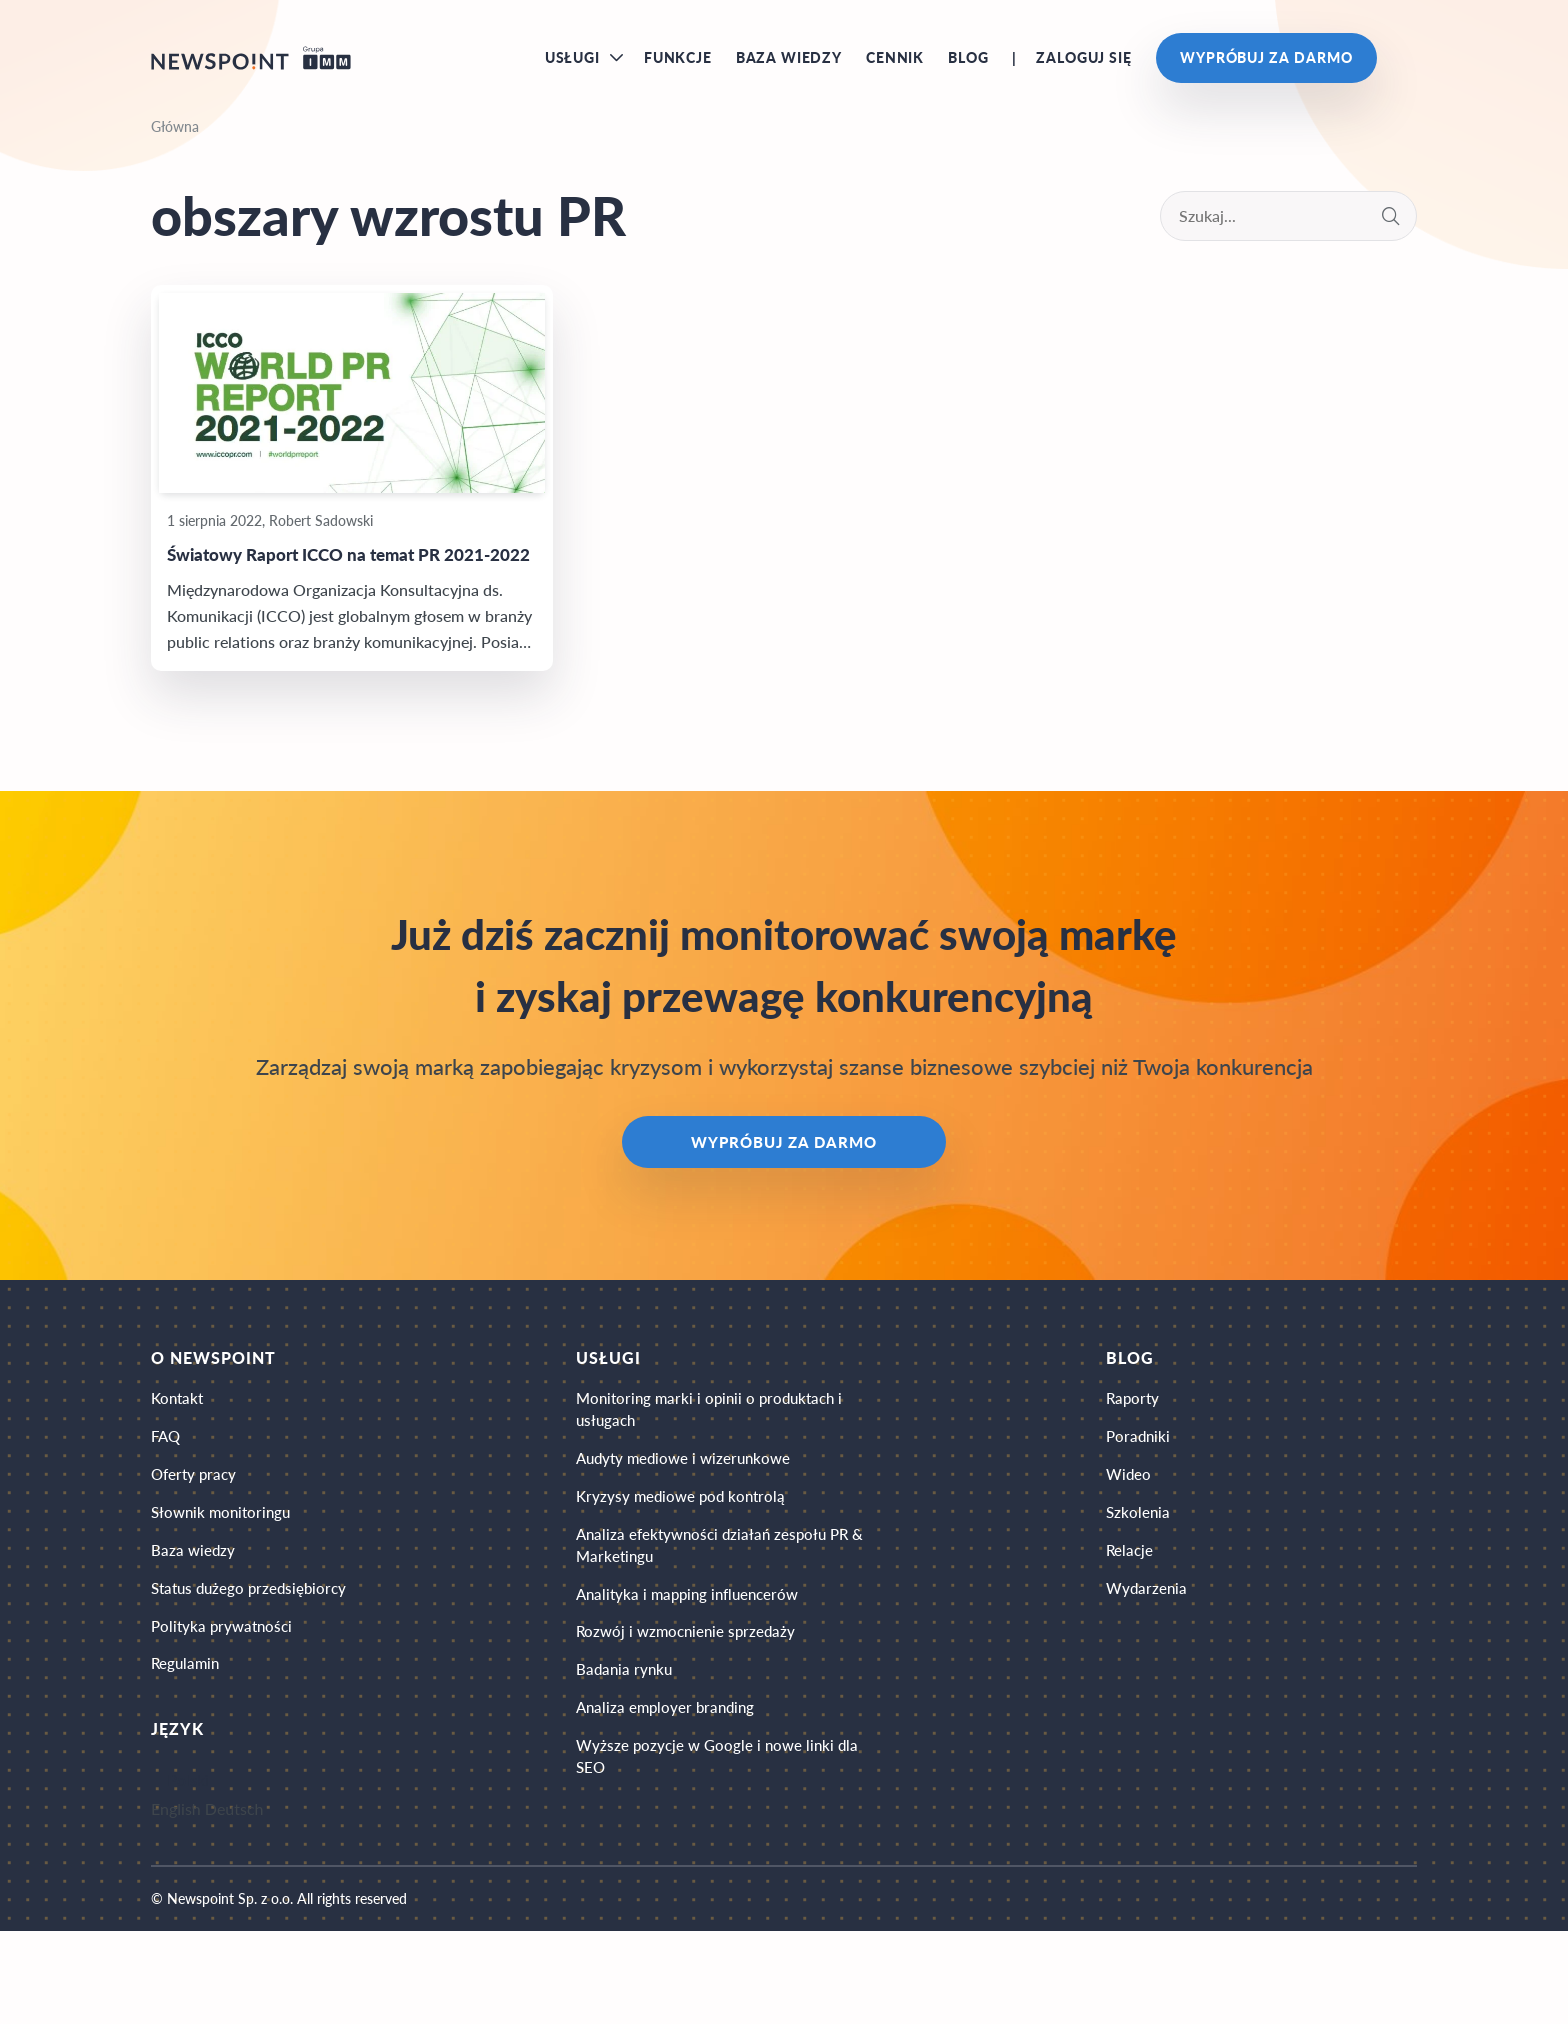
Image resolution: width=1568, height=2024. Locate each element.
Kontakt (179, 1460)
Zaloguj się (1083, 69)
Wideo (1130, 1544)
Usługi (572, 69)
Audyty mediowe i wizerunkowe (694, 1528)
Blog (968, 69)
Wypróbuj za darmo (1266, 69)
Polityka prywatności (225, 1712)
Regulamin (187, 1754)
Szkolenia (1140, 1586)
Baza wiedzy (789, 69)
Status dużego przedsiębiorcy (253, 1670)
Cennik (895, 69)
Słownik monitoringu (224, 1586)
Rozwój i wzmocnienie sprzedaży (696, 1722)
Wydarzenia (1149, 1670)
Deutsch (234, 1901)
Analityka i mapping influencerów (699, 1680)
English (176, 1901)
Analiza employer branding (675, 1806)
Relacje (1131, 1628)
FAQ (167, 1502)
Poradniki (1140, 1502)
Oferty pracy (196, 1544)
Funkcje (678, 69)
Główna (175, 151)
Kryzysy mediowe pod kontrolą (690, 1570)
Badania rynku (632, 1764)
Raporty (1135, 1460)
